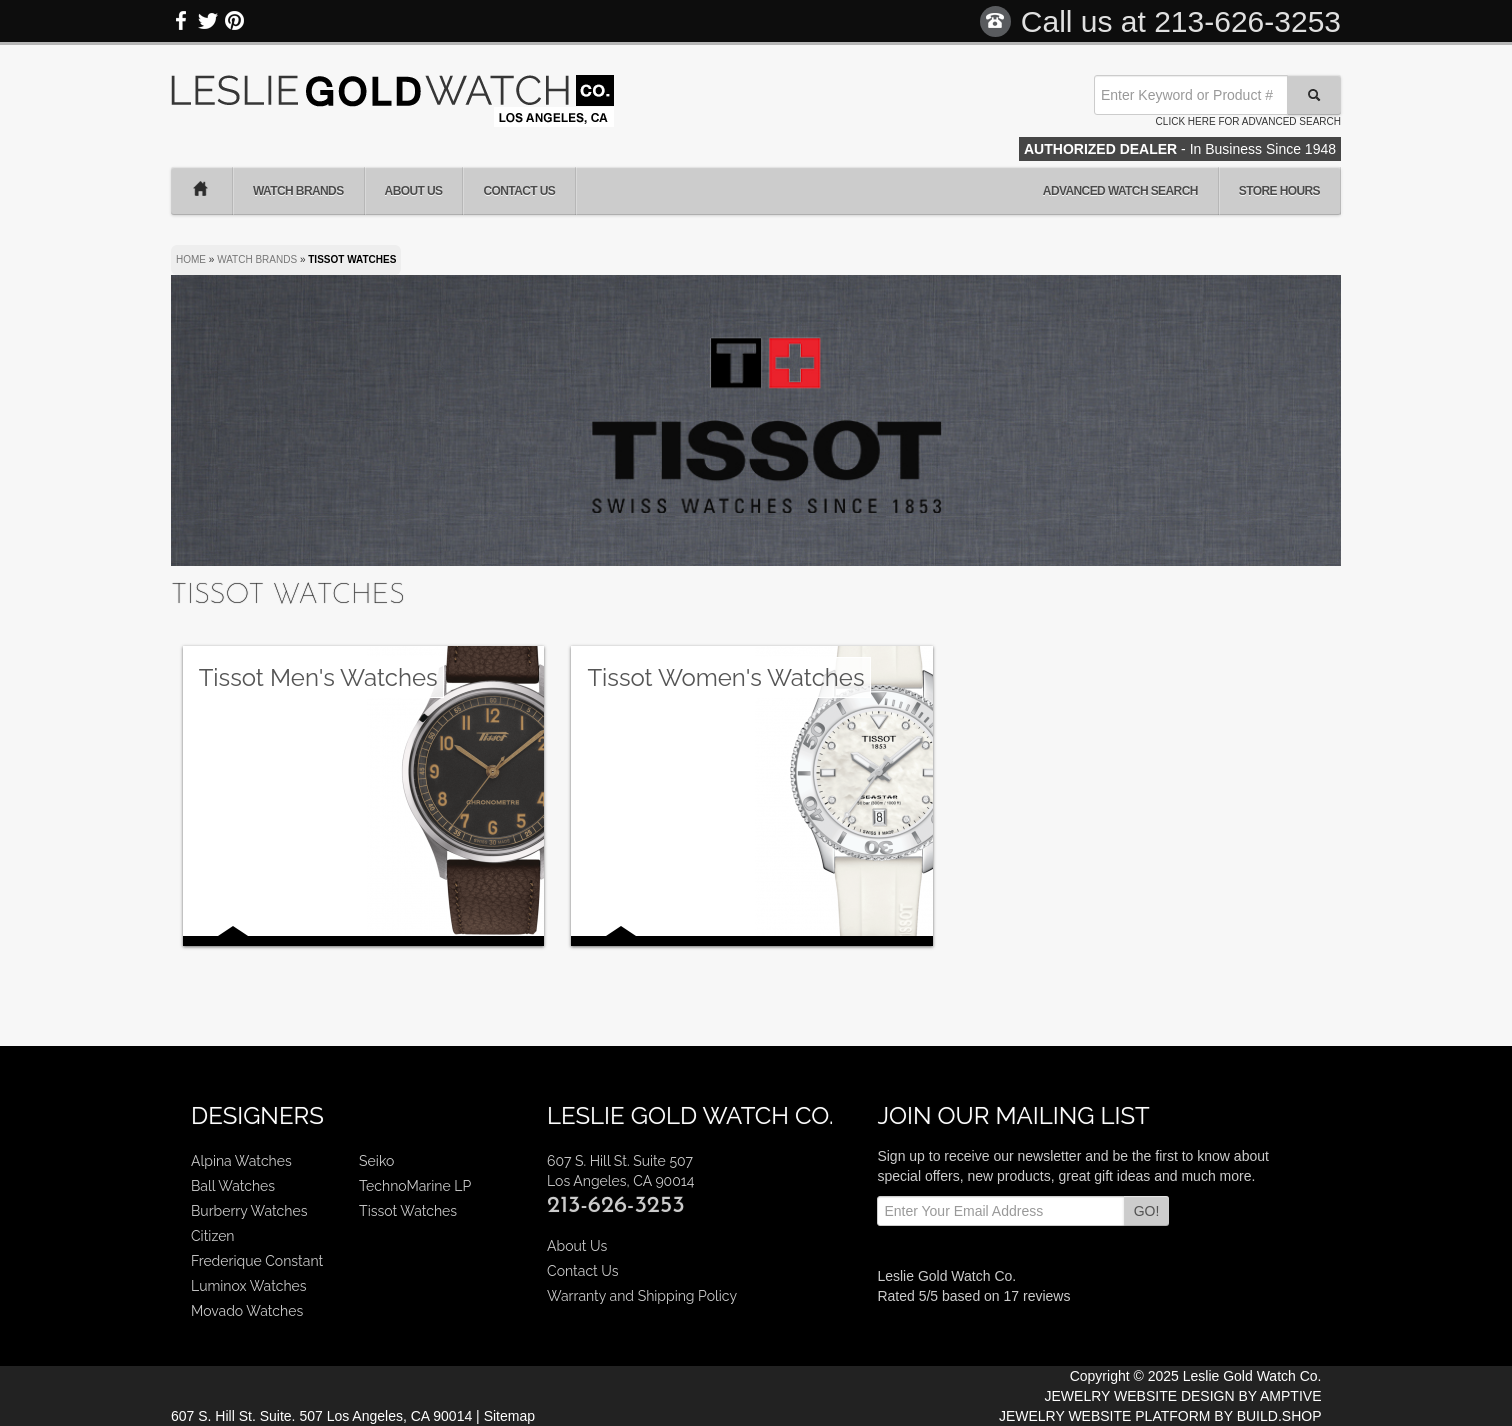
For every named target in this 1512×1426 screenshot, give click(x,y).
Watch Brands (298, 191)
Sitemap (509, 1416)
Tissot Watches (408, 1211)
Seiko (376, 1161)
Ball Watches (233, 1186)
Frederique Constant (257, 1261)
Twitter (208, 21)
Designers (257, 1115)
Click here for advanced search (1248, 121)
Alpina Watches (241, 1161)
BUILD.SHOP (1279, 1416)
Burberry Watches (249, 1211)
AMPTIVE (1290, 1396)
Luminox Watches (249, 1286)
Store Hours (1279, 191)
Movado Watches (247, 1311)
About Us (414, 191)
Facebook (182, 21)
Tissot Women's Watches (725, 677)
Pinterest (234, 21)
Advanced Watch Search (1120, 191)
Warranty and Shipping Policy (642, 1296)
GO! (1147, 1211)
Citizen (213, 1236)
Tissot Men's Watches (318, 677)
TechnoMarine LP (415, 1186)
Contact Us (519, 191)
